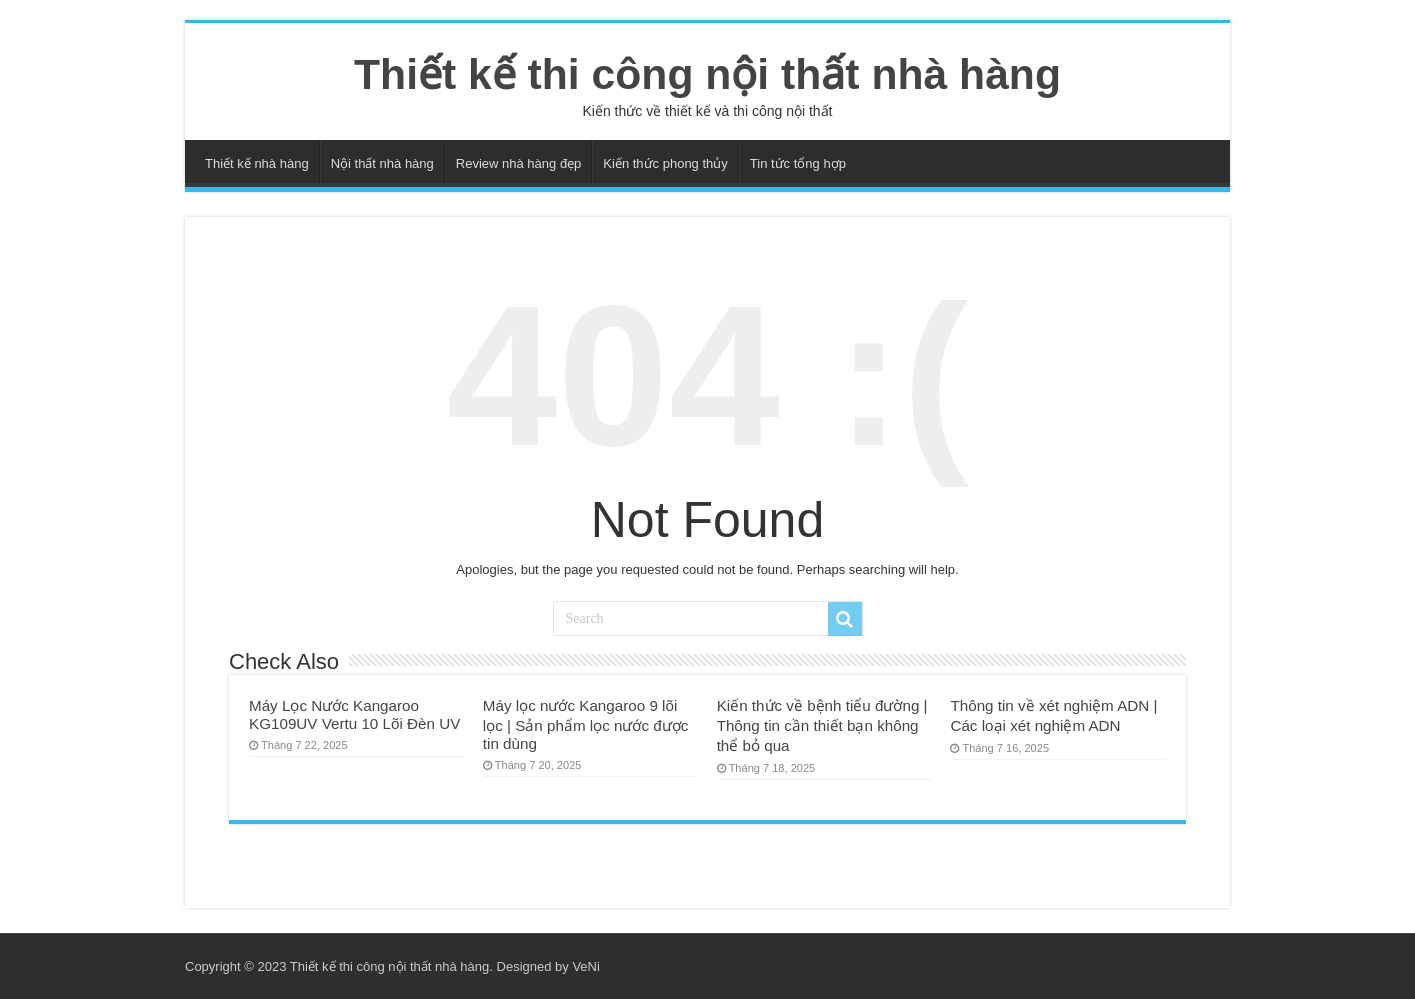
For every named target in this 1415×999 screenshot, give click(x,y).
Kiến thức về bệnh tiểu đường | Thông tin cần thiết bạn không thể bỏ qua (822, 725)
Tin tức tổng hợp (798, 163)
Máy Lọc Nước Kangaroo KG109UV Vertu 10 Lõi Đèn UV (354, 714)
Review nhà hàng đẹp (519, 163)
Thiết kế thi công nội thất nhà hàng (707, 74)
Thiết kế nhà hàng (257, 163)
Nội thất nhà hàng (382, 163)
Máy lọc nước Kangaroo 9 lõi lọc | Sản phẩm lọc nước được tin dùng (586, 724)
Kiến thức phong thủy (665, 163)
